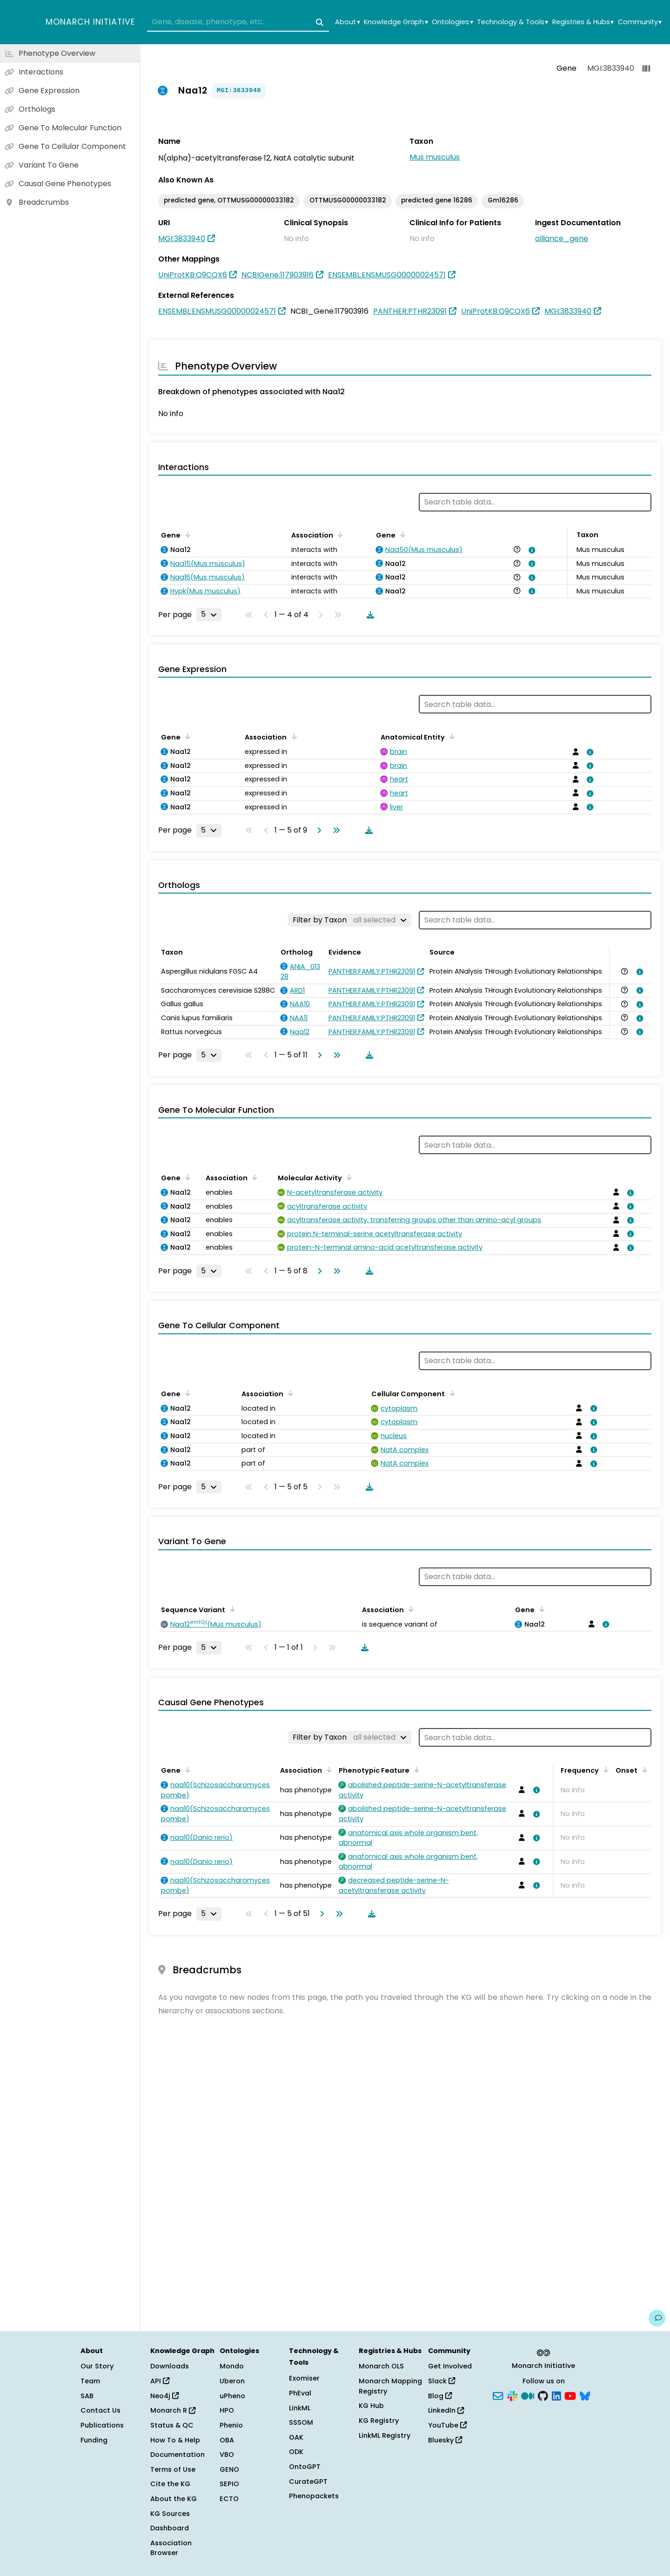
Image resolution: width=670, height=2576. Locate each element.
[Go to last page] (335, 830)
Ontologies (452, 22)
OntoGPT (305, 2466)
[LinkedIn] (556, 2395)
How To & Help (175, 2440)
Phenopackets (314, 2496)
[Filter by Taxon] (349, 920)
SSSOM (301, 2422)
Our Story (97, 2366)
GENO (229, 2469)
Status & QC (172, 2425)
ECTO (229, 2498)
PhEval (300, 2393)
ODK (296, 2451)
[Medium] (527, 2395)
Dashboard (169, 2528)
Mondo (232, 2366)
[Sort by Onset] (643, 1769)
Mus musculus (434, 157)
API (159, 2381)
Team (90, 2381)
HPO (227, 2410)
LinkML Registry (384, 2435)
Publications (102, 2425)
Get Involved (450, 2366)
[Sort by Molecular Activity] (347, 1177)
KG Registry (379, 2420)
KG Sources (170, 2513)
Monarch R (172, 2410)
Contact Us (100, 2410)
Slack (441, 2381)
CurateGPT (308, 2481)
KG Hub (371, 2405)
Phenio (231, 2425)
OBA (227, 2440)
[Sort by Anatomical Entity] (450, 736)
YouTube (447, 2425)
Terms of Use (172, 2469)
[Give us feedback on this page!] (657, 2318)
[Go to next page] (317, 830)
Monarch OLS (381, 2366)
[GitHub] (543, 2395)
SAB (87, 2396)
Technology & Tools (512, 22)
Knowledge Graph (396, 22)
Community (640, 22)
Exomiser (304, 2378)
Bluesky (445, 2440)
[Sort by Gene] (186, 534)
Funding (93, 2440)
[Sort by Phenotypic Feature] (415, 1769)
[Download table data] (368, 615)
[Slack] (512, 2395)
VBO (227, 2454)
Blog (440, 2396)
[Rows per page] (208, 614)
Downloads (169, 2366)
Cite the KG (170, 2484)
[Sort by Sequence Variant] (230, 1609)
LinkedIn (446, 2410)
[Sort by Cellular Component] (450, 1393)
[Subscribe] (498, 2395)
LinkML (299, 2408)
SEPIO (229, 2484)
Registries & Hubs (583, 22)
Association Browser (171, 2548)
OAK (296, 2437)
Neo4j (164, 2396)
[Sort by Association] (338, 534)
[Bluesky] (585, 2395)
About (347, 22)
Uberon (232, 2381)
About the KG (173, 2498)
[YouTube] (570, 2395)
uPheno (232, 2396)
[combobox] (238, 22)
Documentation (177, 2454)
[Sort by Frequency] (604, 1769)
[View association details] (530, 550)
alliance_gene (561, 238)
